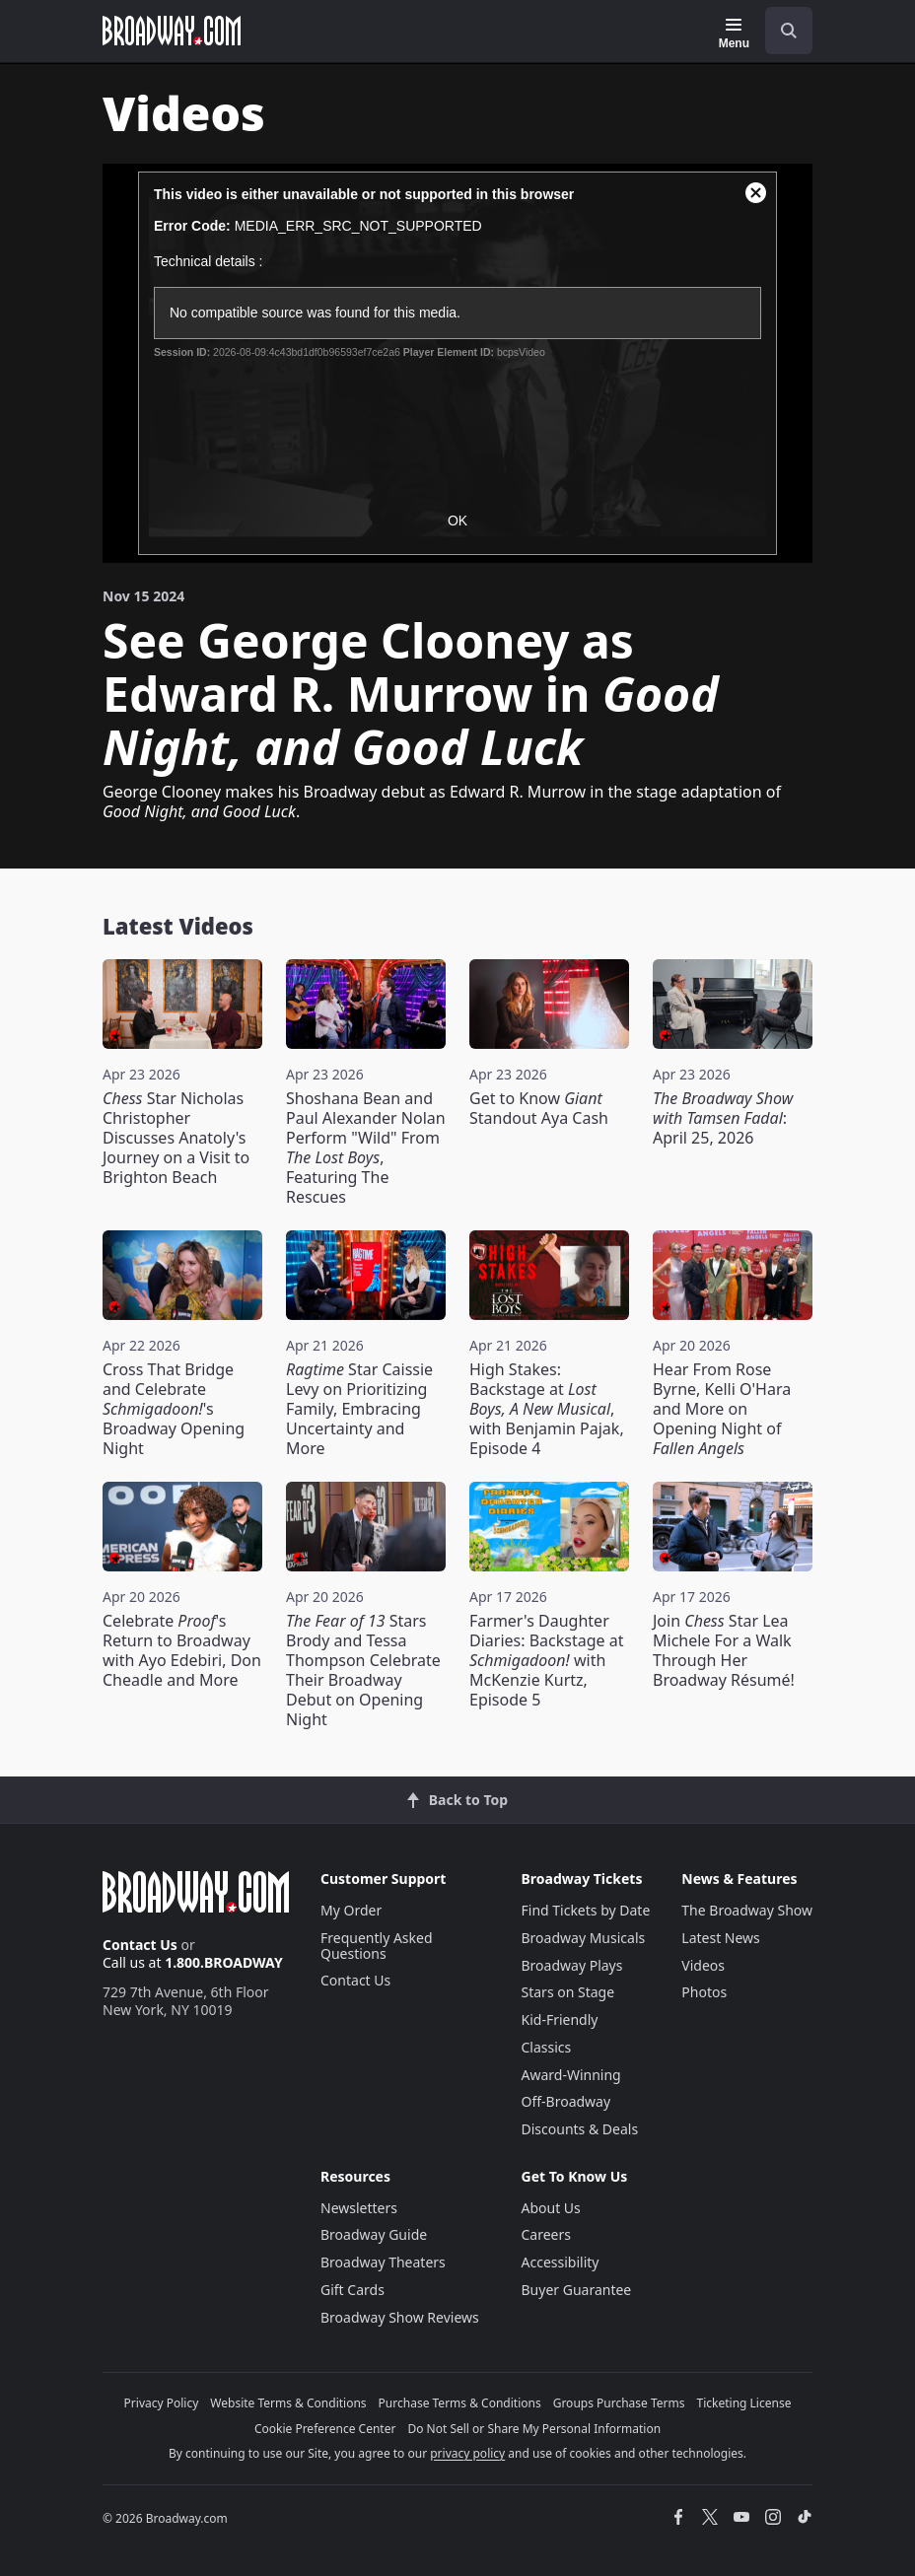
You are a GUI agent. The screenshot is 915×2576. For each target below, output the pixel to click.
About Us (551, 2207)
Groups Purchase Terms (619, 2403)
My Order (351, 1910)
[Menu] (734, 33)
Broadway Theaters (383, 2262)
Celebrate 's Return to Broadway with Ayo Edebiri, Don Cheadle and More (182, 1650)
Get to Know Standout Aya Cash (538, 1108)
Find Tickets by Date (586, 1910)
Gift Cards (352, 2289)
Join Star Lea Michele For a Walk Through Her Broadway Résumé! (724, 1650)
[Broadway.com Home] (172, 30)
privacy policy (467, 2453)
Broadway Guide (373, 2234)
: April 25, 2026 (723, 1118)
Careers (546, 2234)
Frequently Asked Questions (376, 1945)
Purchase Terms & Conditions (460, 2403)
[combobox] (780, 30)
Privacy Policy (161, 2403)
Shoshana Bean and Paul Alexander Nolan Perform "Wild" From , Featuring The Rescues (366, 1147)
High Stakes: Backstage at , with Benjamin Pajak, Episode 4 (546, 1408)
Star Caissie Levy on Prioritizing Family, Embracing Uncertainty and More (359, 1408)
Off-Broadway (566, 2101)
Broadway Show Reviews (399, 2317)
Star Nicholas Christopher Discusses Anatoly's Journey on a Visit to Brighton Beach (176, 1137)
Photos (704, 1992)
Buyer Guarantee (577, 2289)
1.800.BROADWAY (224, 1962)
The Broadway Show (746, 1910)
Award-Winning (571, 2074)
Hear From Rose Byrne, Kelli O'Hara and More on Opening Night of (722, 1408)
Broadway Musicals (584, 1937)
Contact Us (140, 1944)
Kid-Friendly (560, 2019)
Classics (547, 2047)
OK (457, 520)
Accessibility (560, 2262)
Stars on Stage (568, 1992)
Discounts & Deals (580, 2129)
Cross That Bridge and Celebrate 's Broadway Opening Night (174, 1408)
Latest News (720, 1937)
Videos (703, 1965)
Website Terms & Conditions (288, 2403)
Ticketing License (744, 2403)
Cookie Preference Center (325, 2428)
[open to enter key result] (788, 30)
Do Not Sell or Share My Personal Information (534, 2428)
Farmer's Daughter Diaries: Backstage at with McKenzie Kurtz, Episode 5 (546, 1660)
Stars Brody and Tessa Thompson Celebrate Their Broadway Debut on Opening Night (363, 1670)
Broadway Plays (572, 1965)
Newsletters (358, 2207)
